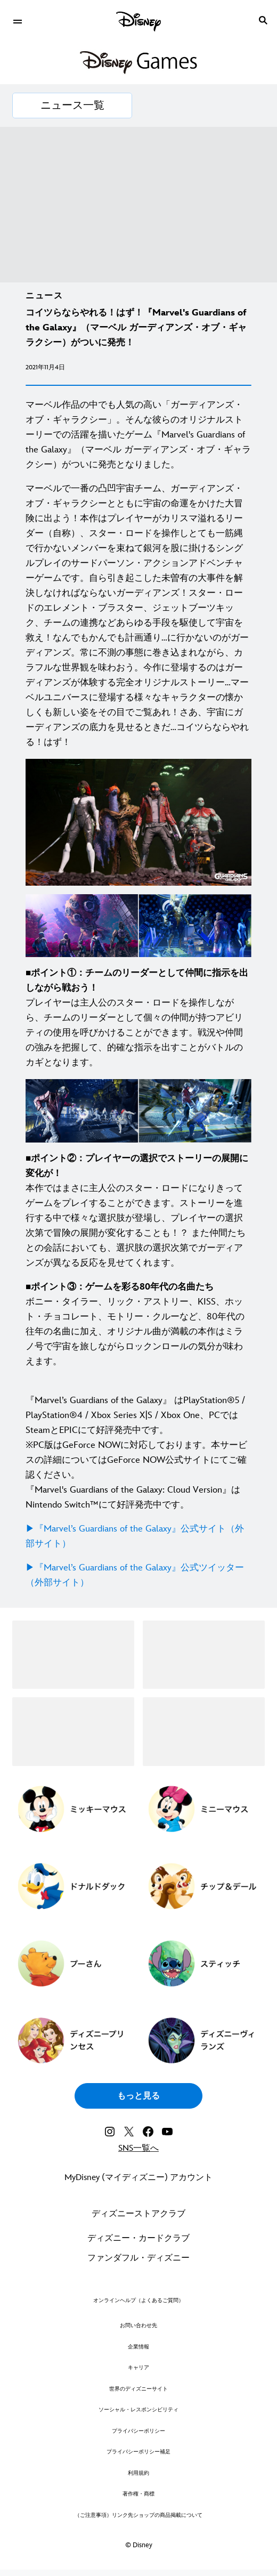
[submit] (263, 20)
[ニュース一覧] (72, 105)
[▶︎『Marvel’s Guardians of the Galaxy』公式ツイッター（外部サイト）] (138, 1575)
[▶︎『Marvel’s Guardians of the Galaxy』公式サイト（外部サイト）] (138, 1536)
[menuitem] (17, 20)
